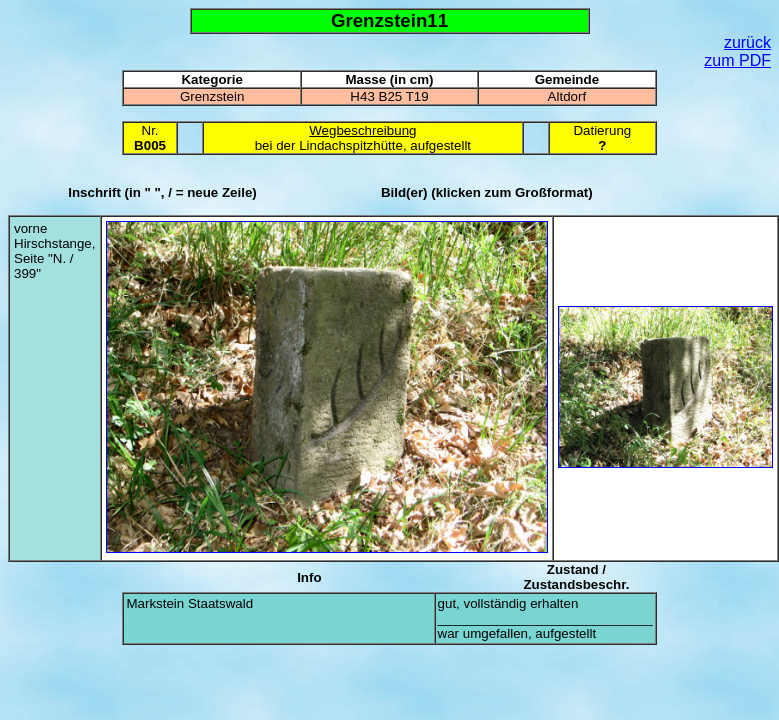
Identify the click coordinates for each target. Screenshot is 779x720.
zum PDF (737, 60)
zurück (747, 42)
